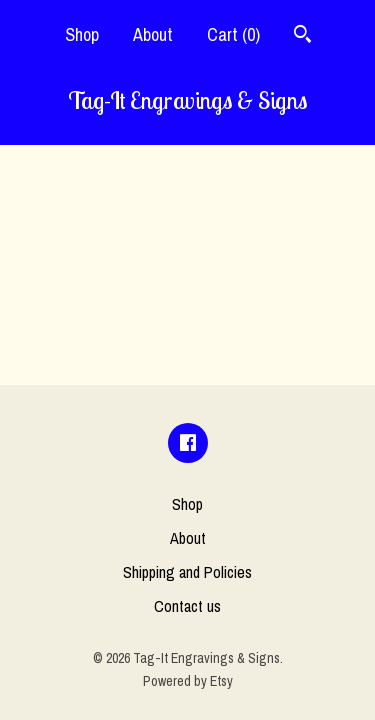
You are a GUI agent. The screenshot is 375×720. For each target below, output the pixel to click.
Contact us (187, 606)
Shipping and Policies (187, 572)
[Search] (302, 36)
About (153, 34)
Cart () (233, 34)
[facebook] (188, 443)
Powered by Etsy (188, 681)
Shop (82, 34)
